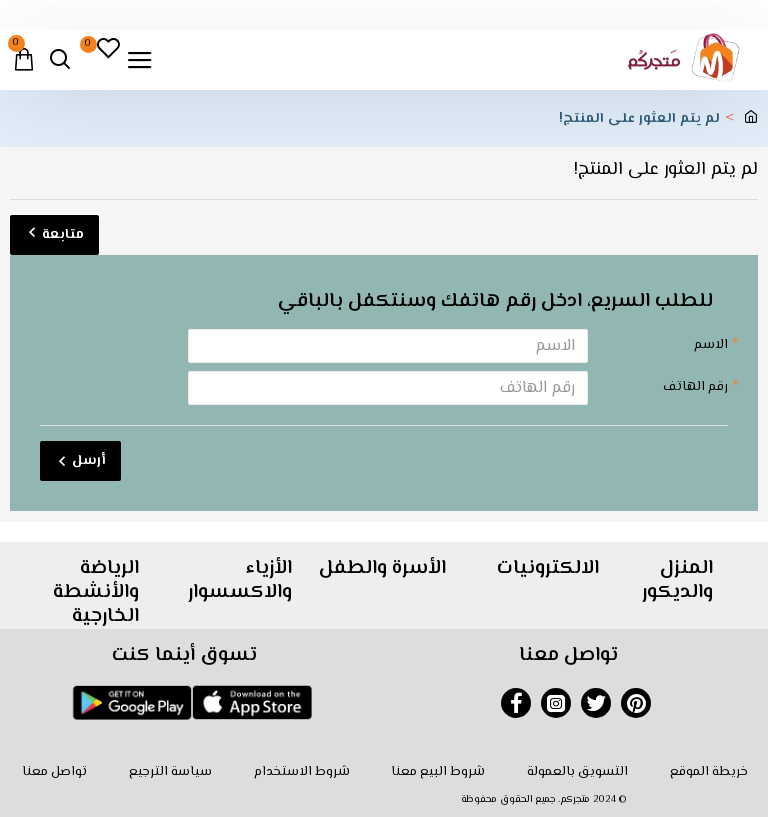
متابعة (63, 235)
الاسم (711, 345)
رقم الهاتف (695, 387)
